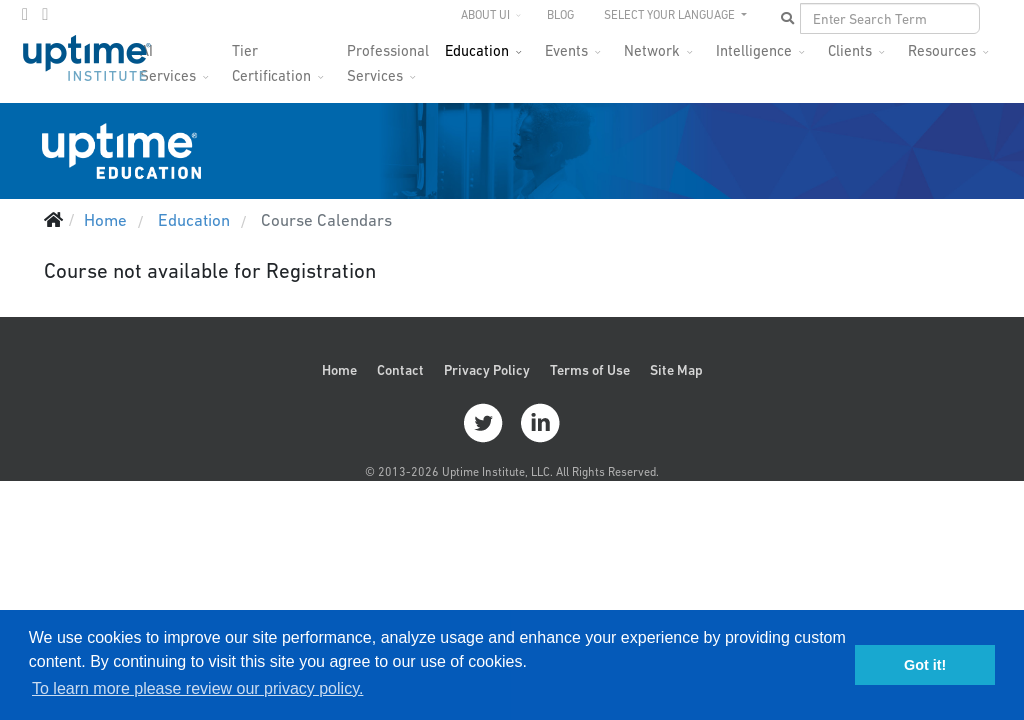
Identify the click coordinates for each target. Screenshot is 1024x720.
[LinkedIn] (45, 14)
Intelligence (754, 50)
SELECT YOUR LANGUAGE (671, 15)
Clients (850, 50)
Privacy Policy (487, 370)
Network (652, 50)
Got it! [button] (925, 665)
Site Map (676, 370)
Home (339, 370)
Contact (400, 370)
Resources (942, 50)
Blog (560, 15)
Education (477, 50)
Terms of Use (590, 370)
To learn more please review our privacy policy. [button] (197, 688)
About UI (485, 15)
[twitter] (25, 14)
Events (566, 50)
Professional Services (388, 56)
